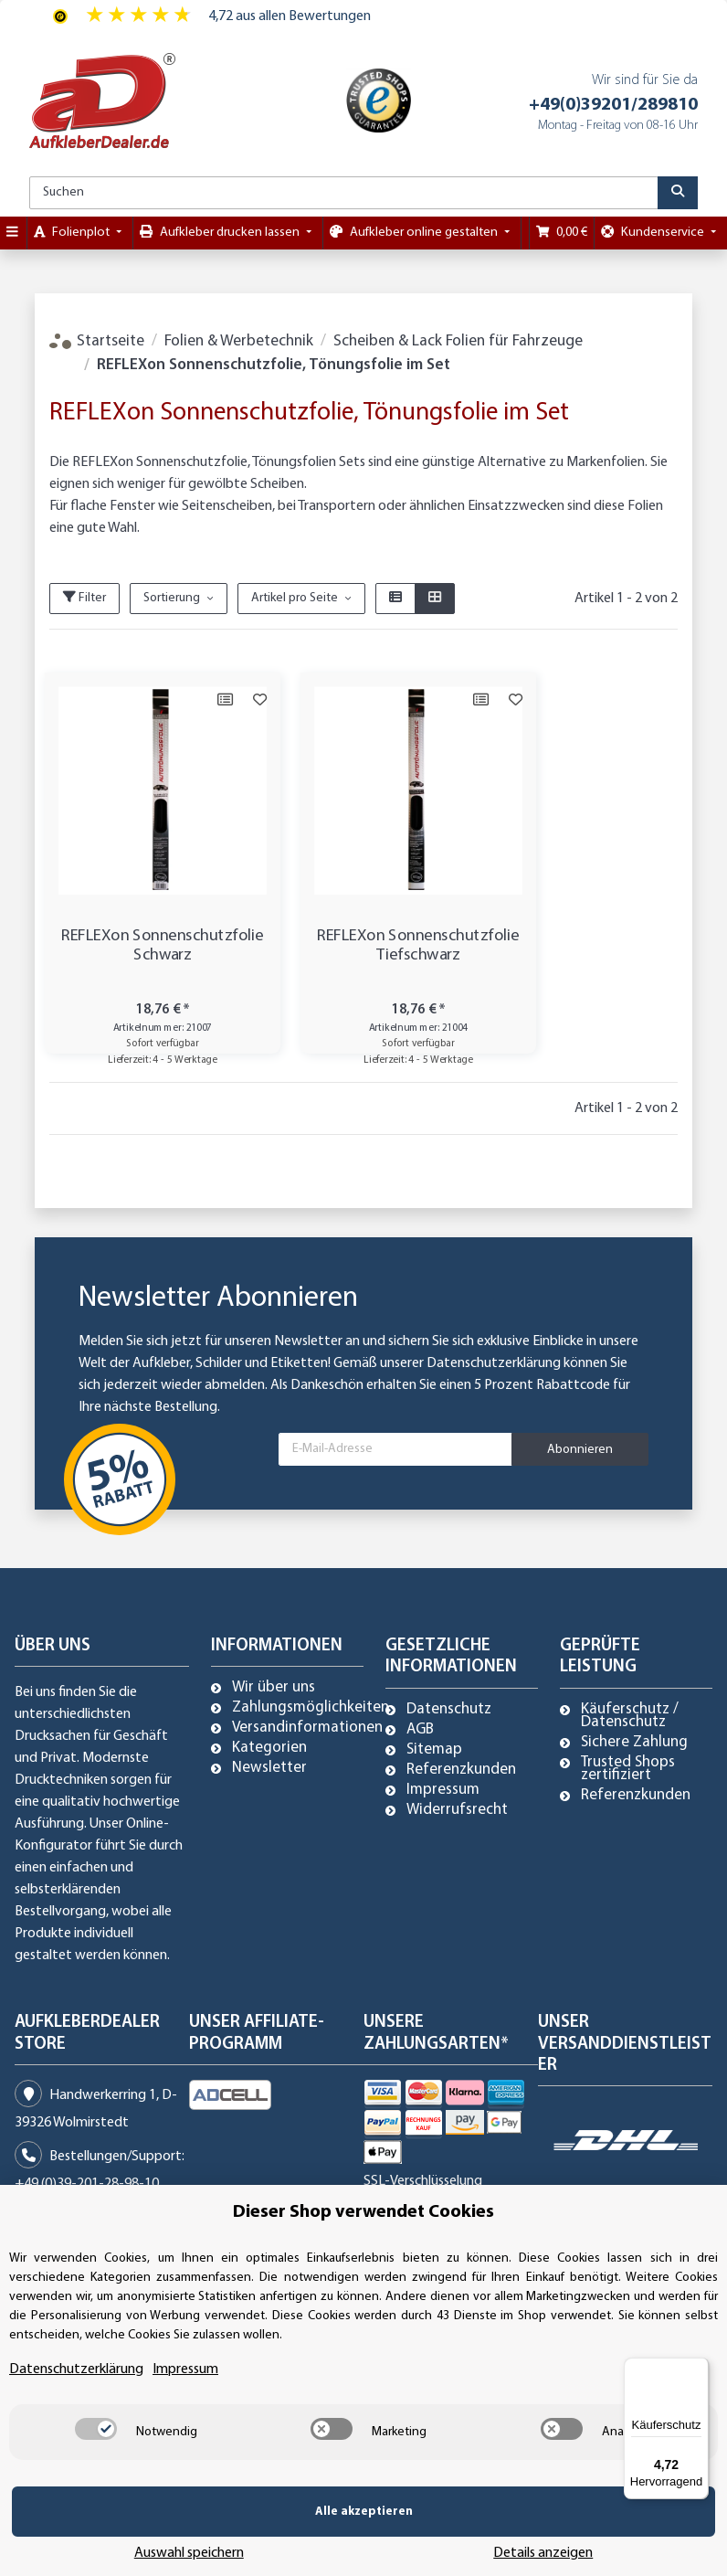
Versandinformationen (307, 1728)
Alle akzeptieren (153, 2539)
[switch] (96, 2456)
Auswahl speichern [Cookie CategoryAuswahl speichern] (404, 2539)
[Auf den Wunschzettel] (223, 700)
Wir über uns (273, 1687)
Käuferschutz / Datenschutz (630, 1716)
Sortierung (171, 598)
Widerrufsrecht (457, 1810)
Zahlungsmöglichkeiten (310, 1707)
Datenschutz (448, 1709)
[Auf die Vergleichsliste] (189, 700)
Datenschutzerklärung (494, 1363)
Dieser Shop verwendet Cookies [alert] (363, 2240)
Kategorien (269, 1748)
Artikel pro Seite (294, 598)
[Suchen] (344, 192)
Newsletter (269, 1768)
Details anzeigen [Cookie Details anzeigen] (615, 2539)
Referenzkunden (461, 1770)
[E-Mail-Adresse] (395, 1449)
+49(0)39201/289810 (613, 105)
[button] (395, 598)
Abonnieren (580, 1450)
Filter (84, 597)
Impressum (442, 1790)
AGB (420, 1729)
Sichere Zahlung (634, 1742)
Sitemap (434, 1750)
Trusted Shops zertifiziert (628, 1769)
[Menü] (698, 2369)
